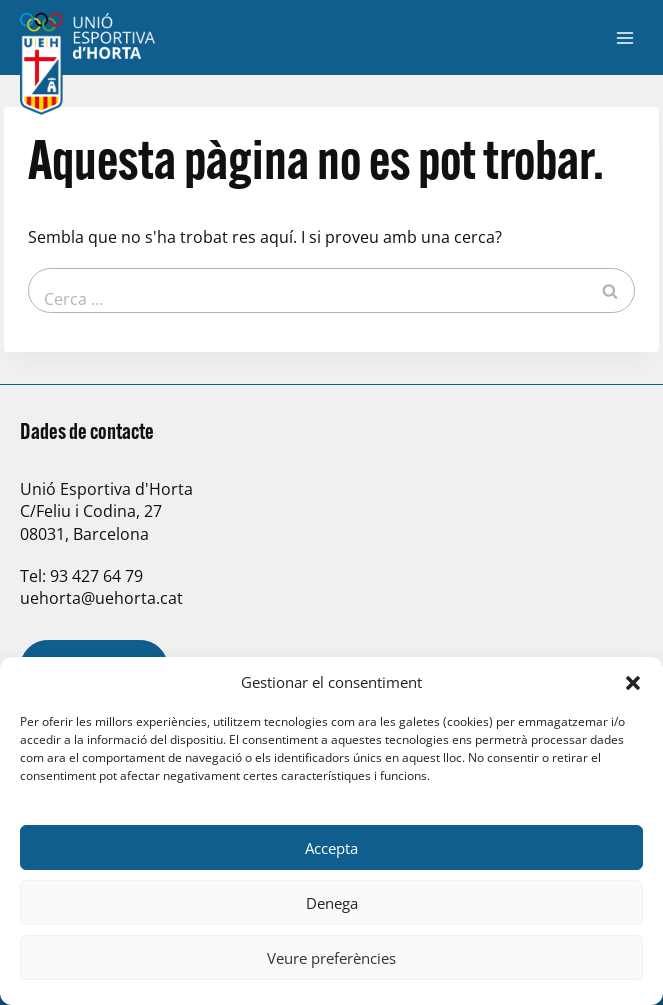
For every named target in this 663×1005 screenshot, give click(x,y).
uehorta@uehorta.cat (101, 598)
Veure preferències (331, 958)
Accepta (331, 848)
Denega (332, 903)
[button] (633, 683)
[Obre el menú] (624, 37)
